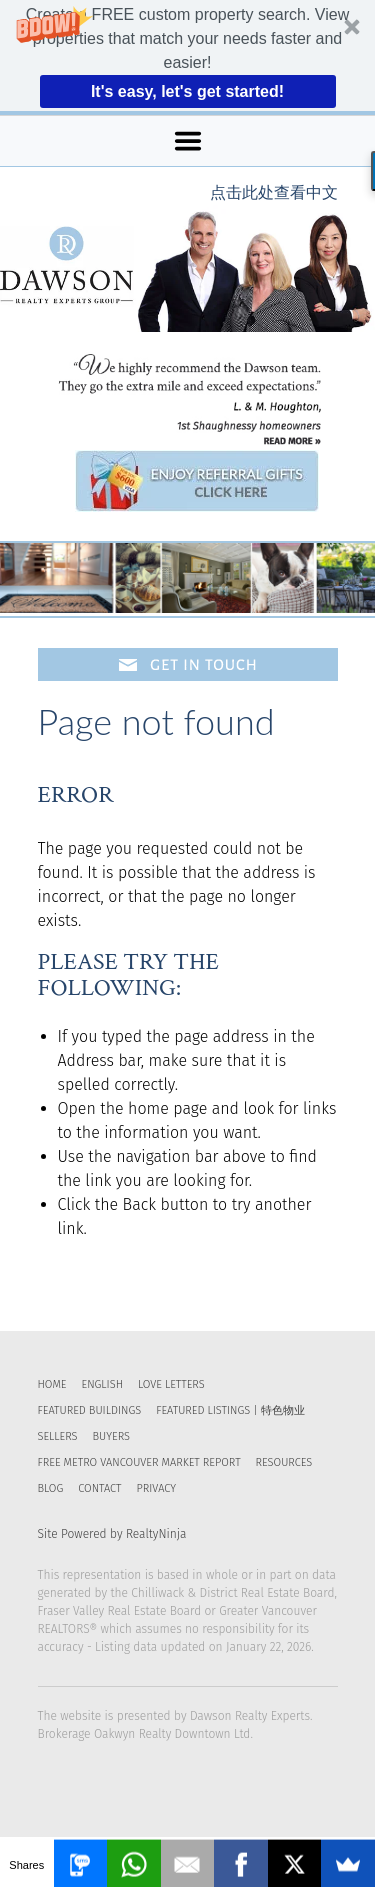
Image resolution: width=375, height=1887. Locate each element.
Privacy (155, 1488)
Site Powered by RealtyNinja (112, 1534)
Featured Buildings (90, 1410)
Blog (51, 1488)
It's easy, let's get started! (187, 91)
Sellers (58, 1436)
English (102, 1384)
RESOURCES (284, 1462)
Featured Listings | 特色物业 (230, 1410)
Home (52, 1384)
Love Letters (171, 1384)
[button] (187, 55)
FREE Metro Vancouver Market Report (139, 1462)
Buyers (112, 1436)
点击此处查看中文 (274, 192)
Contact (99, 1488)
